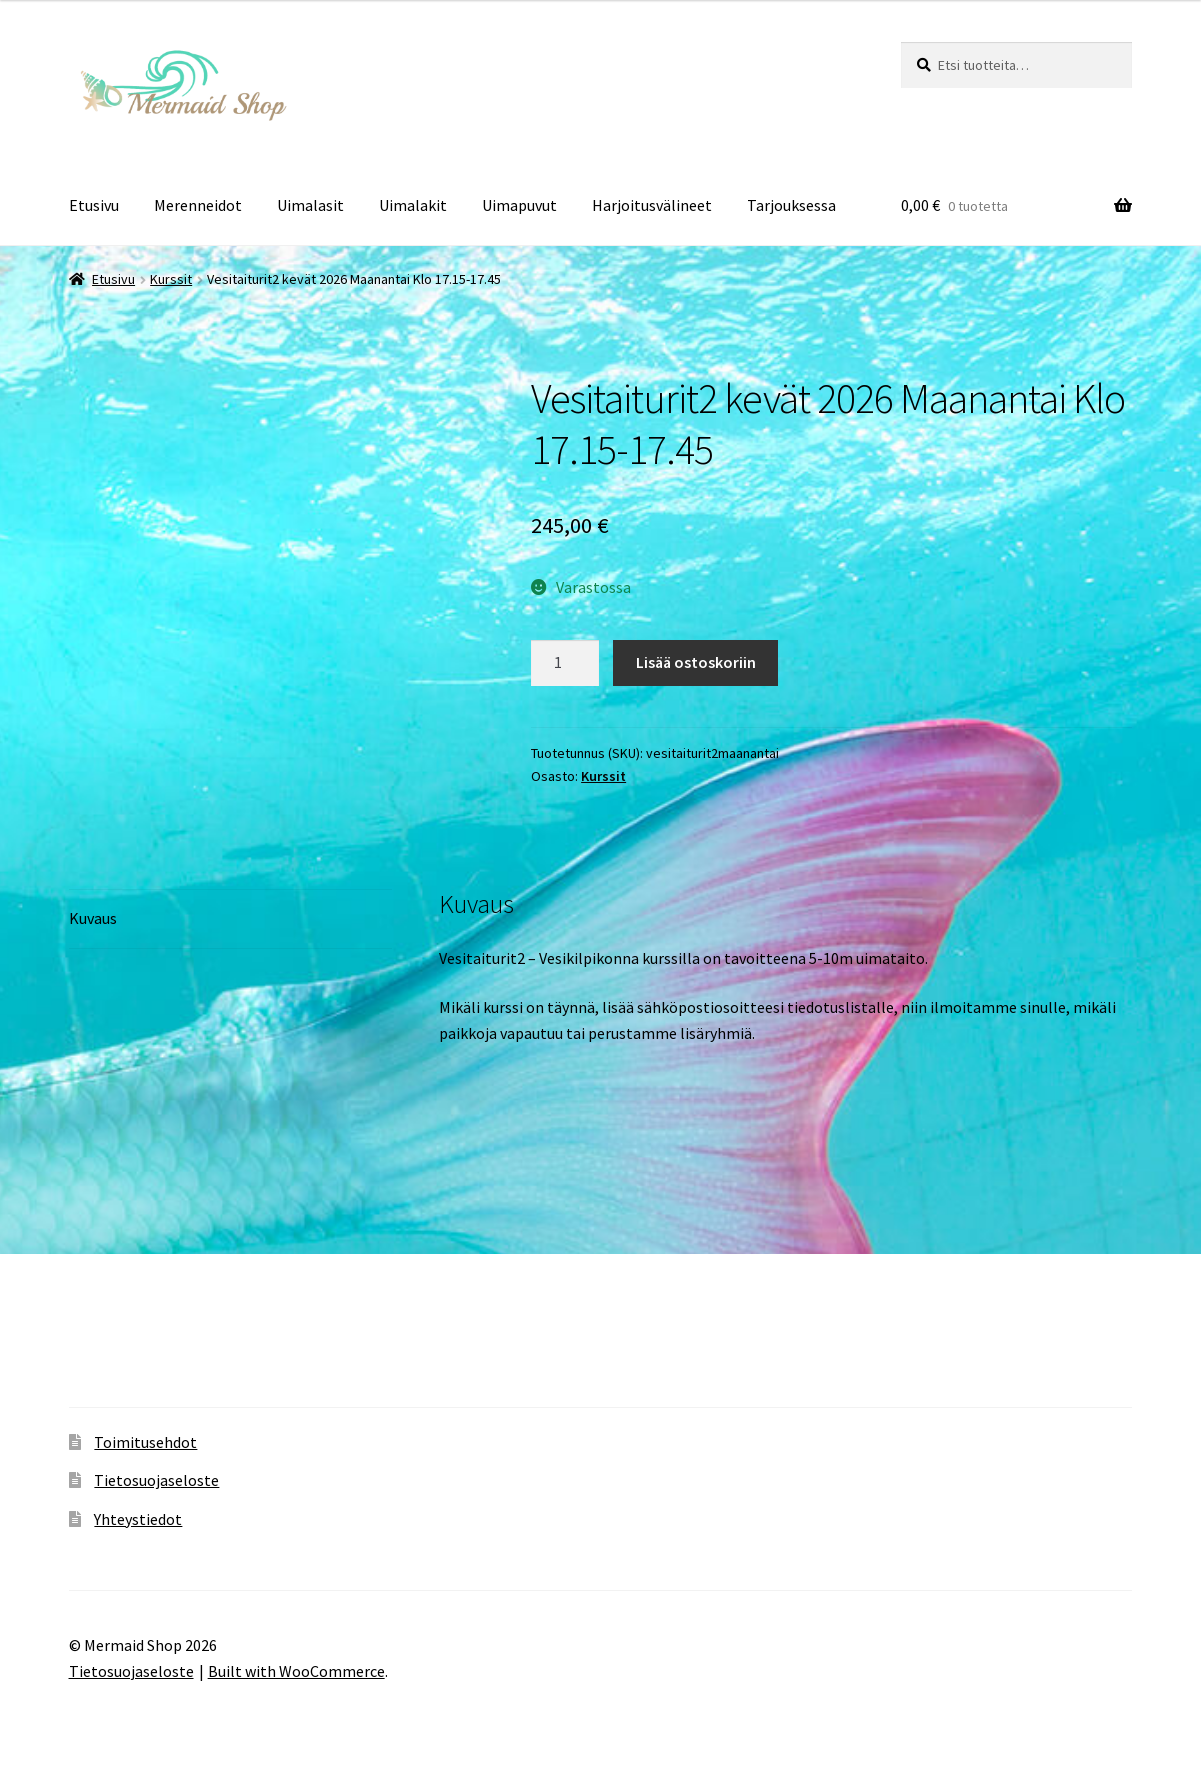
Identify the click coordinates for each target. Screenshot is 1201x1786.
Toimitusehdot (145, 1442)
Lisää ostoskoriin (696, 662)
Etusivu (94, 205)
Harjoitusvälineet (652, 205)
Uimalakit (413, 205)
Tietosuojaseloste (156, 1480)
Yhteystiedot (138, 1519)
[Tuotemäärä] (565, 663)
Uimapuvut (519, 205)
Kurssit (171, 279)
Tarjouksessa (791, 205)
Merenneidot (198, 205)
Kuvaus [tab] (93, 918)
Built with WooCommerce (296, 1671)
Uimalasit (310, 205)
